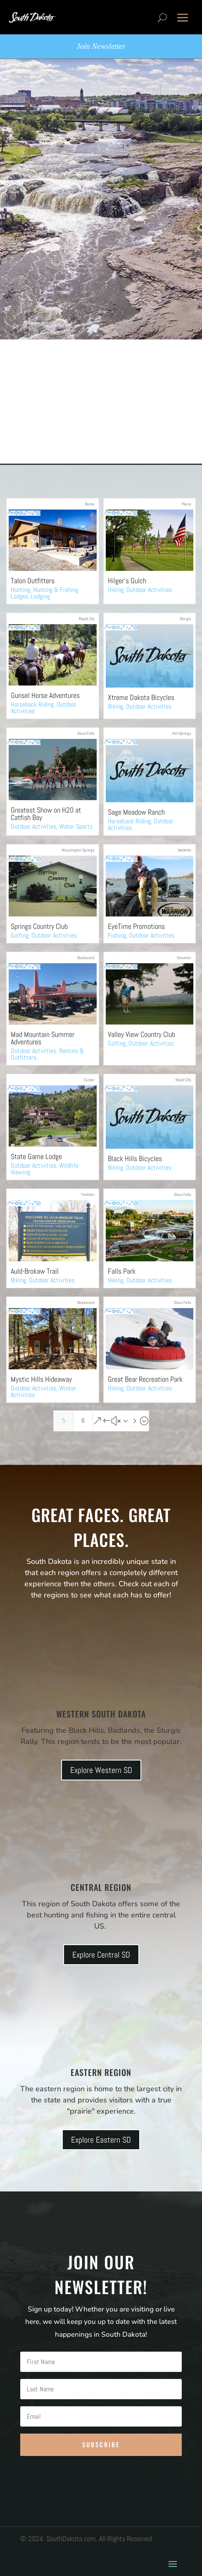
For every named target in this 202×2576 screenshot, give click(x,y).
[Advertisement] (101, 401)
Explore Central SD (101, 1954)
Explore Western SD (101, 1770)
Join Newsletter (101, 46)
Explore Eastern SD (101, 2139)
